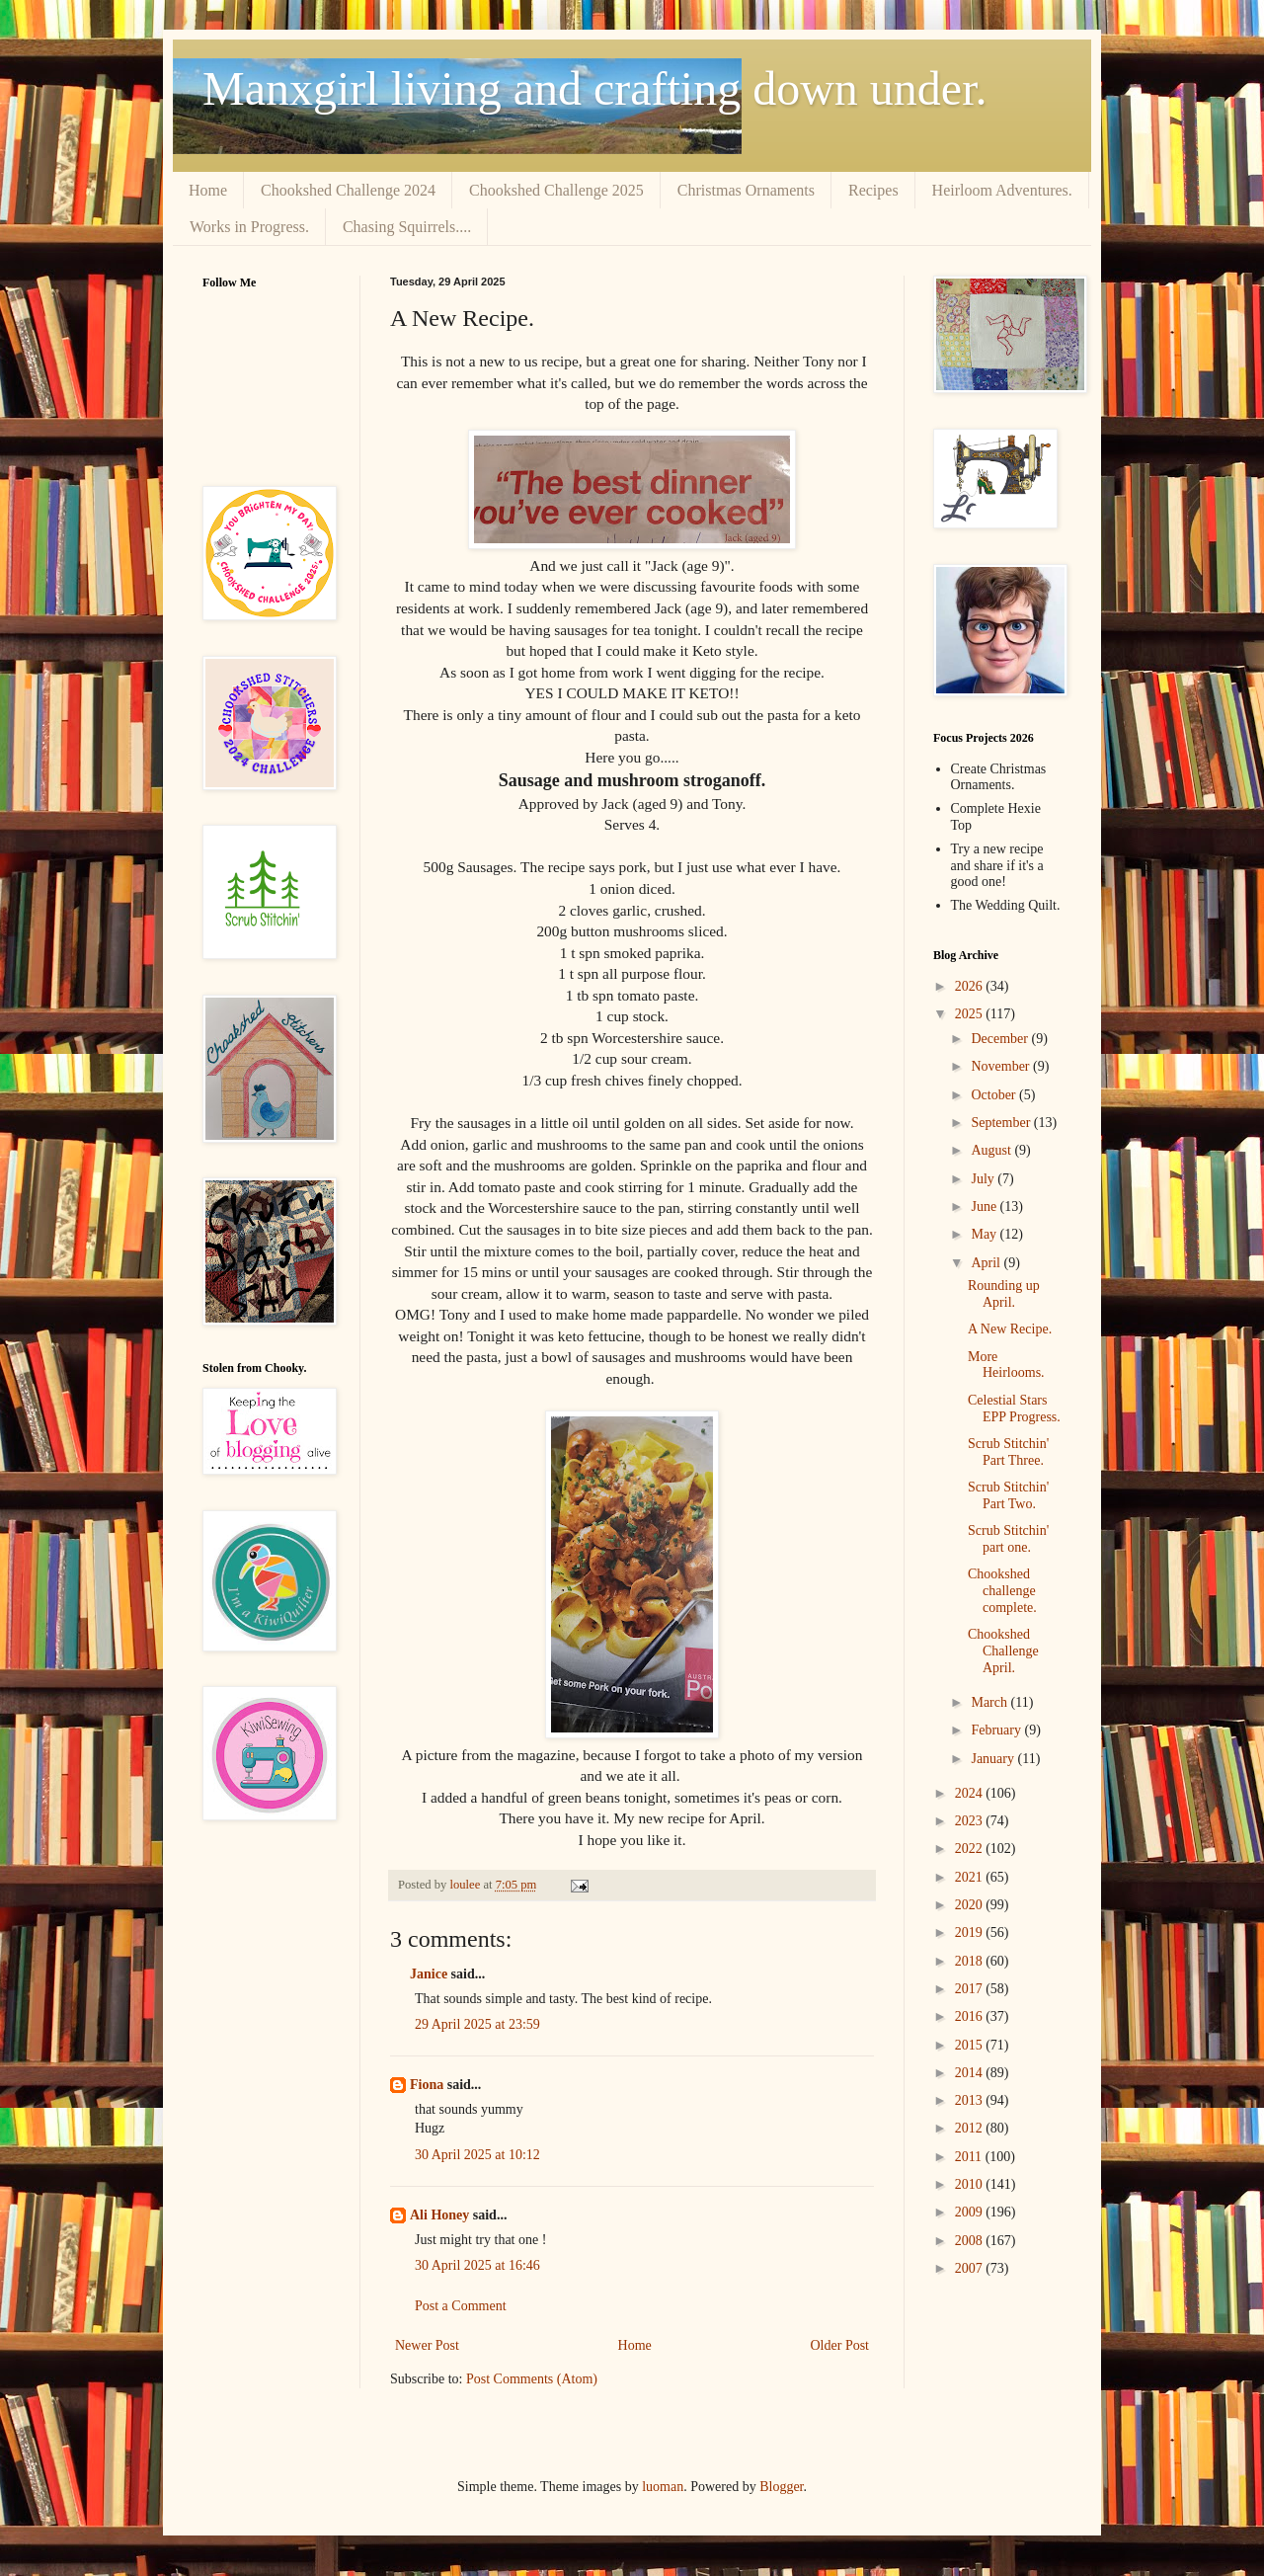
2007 (971, 2268)
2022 (971, 1848)
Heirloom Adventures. (1002, 190)
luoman (662, 2486)
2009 (971, 2212)
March (990, 1702)
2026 (971, 986)
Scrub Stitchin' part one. (1008, 1539)
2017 (971, 1988)
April (987, 1262)
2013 (971, 2100)
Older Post (840, 2345)
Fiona (426, 2084)
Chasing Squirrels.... (407, 226)
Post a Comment (461, 2305)
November (1002, 1066)
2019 (971, 1932)
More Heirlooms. (1006, 1365)
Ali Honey (439, 2215)
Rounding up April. (1004, 1294)
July (984, 1178)
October (995, 1094)
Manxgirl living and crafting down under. (595, 88)
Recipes (873, 190)
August (992, 1150)
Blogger (781, 2486)
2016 (971, 2016)
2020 (971, 1904)
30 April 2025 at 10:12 (477, 2154)
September (1002, 1122)
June (985, 1206)
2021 (971, 1877)
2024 (971, 1793)
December (1001, 1038)
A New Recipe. (1010, 1329)
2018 (971, 1961)
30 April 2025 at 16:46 (477, 2265)
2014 (971, 2072)
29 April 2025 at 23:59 (477, 2024)
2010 (971, 2184)
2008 (971, 2240)
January (994, 1758)
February (997, 1730)
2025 (971, 1013)
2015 (971, 2045)
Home (208, 190)
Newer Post (427, 2345)
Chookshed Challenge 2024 (348, 190)
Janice (428, 1974)
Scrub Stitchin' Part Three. (1008, 1452)
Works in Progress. (249, 226)
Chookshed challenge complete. (1002, 1591)
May (985, 1234)
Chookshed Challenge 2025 (556, 190)
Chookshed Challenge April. (1003, 1651)
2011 (970, 2156)
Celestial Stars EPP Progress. (1014, 1408)
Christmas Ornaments (746, 190)
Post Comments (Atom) (531, 2379)
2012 (971, 2128)
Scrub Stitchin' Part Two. (1008, 1495)
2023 (971, 1820)
